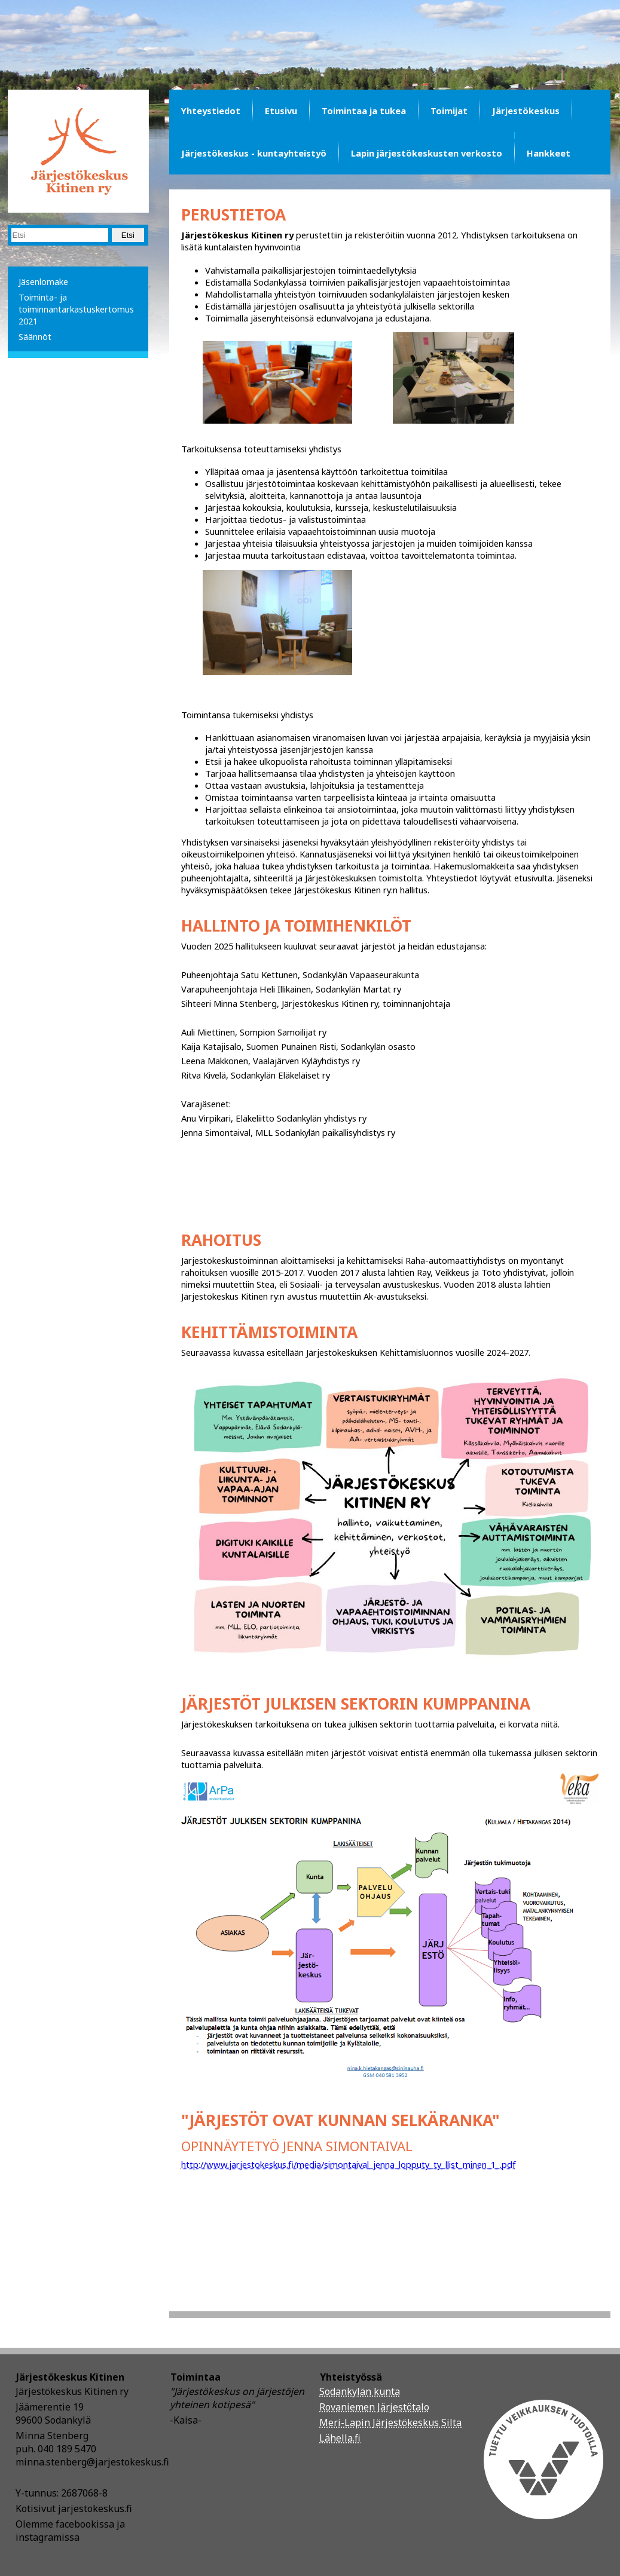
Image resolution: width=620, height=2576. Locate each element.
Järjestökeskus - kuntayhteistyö (253, 153)
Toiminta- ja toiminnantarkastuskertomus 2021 (76, 309)
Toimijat (449, 111)
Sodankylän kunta (359, 2391)
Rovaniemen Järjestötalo (374, 2406)
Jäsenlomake (43, 281)
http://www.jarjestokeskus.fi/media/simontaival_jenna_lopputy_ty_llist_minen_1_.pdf (348, 2164)
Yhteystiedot (210, 111)
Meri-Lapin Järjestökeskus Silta (390, 2422)
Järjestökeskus (526, 111)
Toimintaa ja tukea (364, 111)
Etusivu (281, 111)
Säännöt (35, 336)
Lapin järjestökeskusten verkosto (426, 153)
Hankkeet (548, 153)
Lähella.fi (340, 2438)
